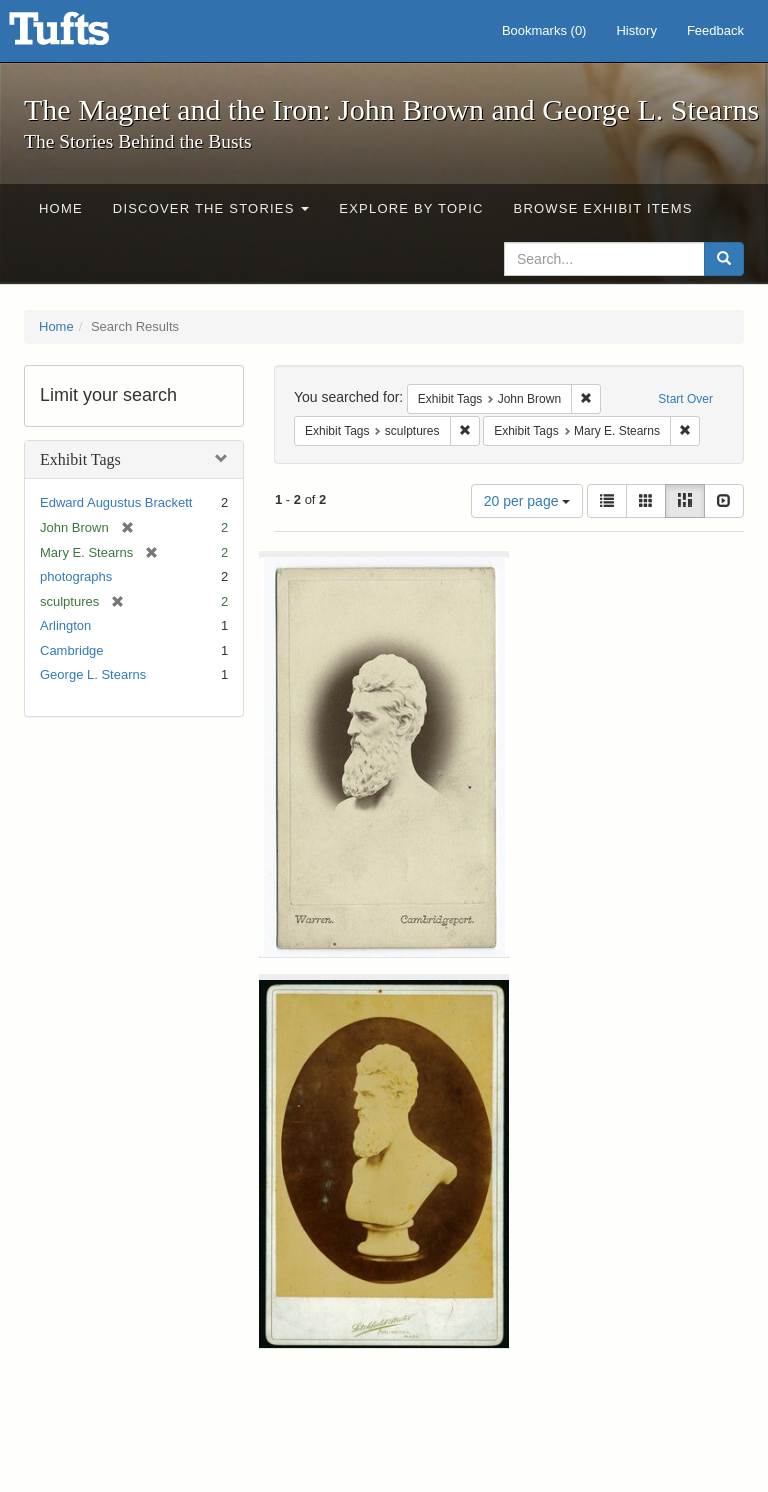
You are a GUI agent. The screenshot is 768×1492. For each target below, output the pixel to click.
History (636, 30)
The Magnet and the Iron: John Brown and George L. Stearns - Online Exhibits (84, 35)
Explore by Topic (411, 208)
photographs (76, 576)
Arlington (65, 625)
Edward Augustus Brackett (116, 502)
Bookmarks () (544, 30)
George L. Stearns (93, 674)
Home (61, 208)
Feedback (715, 30)
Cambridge (72, 650)
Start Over (685, 399)
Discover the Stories (211, 208)
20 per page (527, 501)
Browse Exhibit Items (603, 208)
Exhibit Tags (80, 459)
